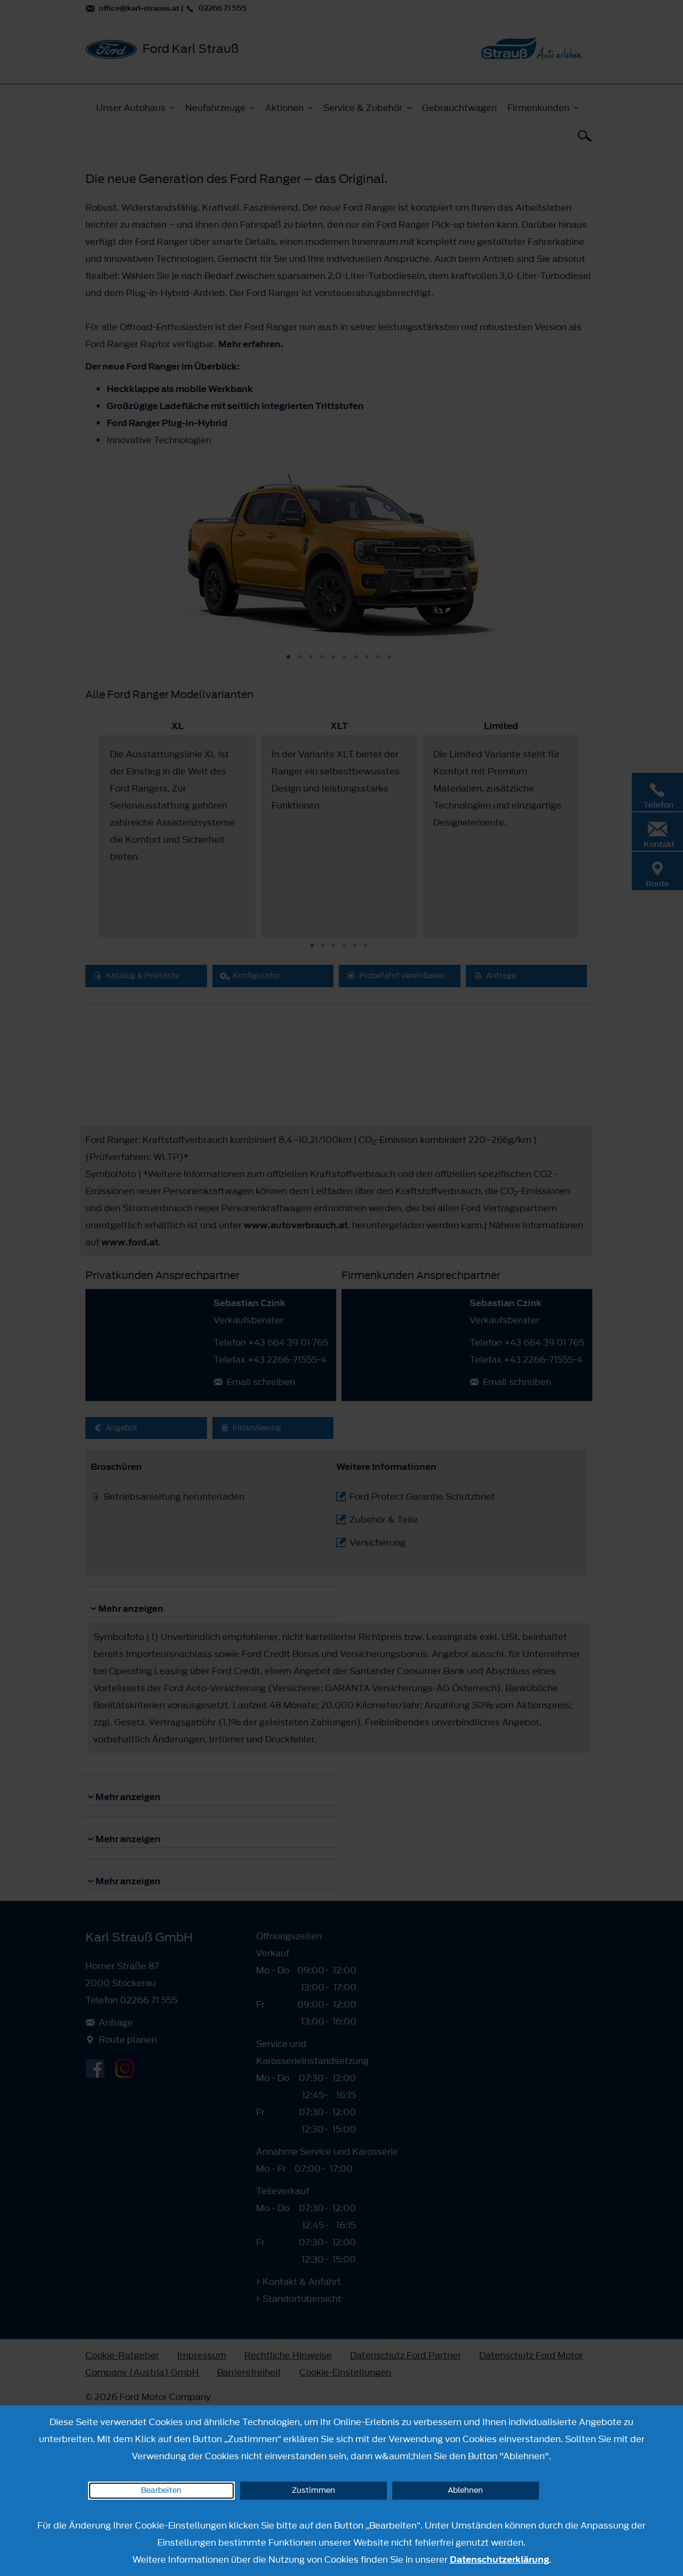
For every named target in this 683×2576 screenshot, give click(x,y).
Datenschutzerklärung (499, 2559)
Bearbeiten (161, 2490)
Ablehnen (465, 2490)
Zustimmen (313, 2490)
